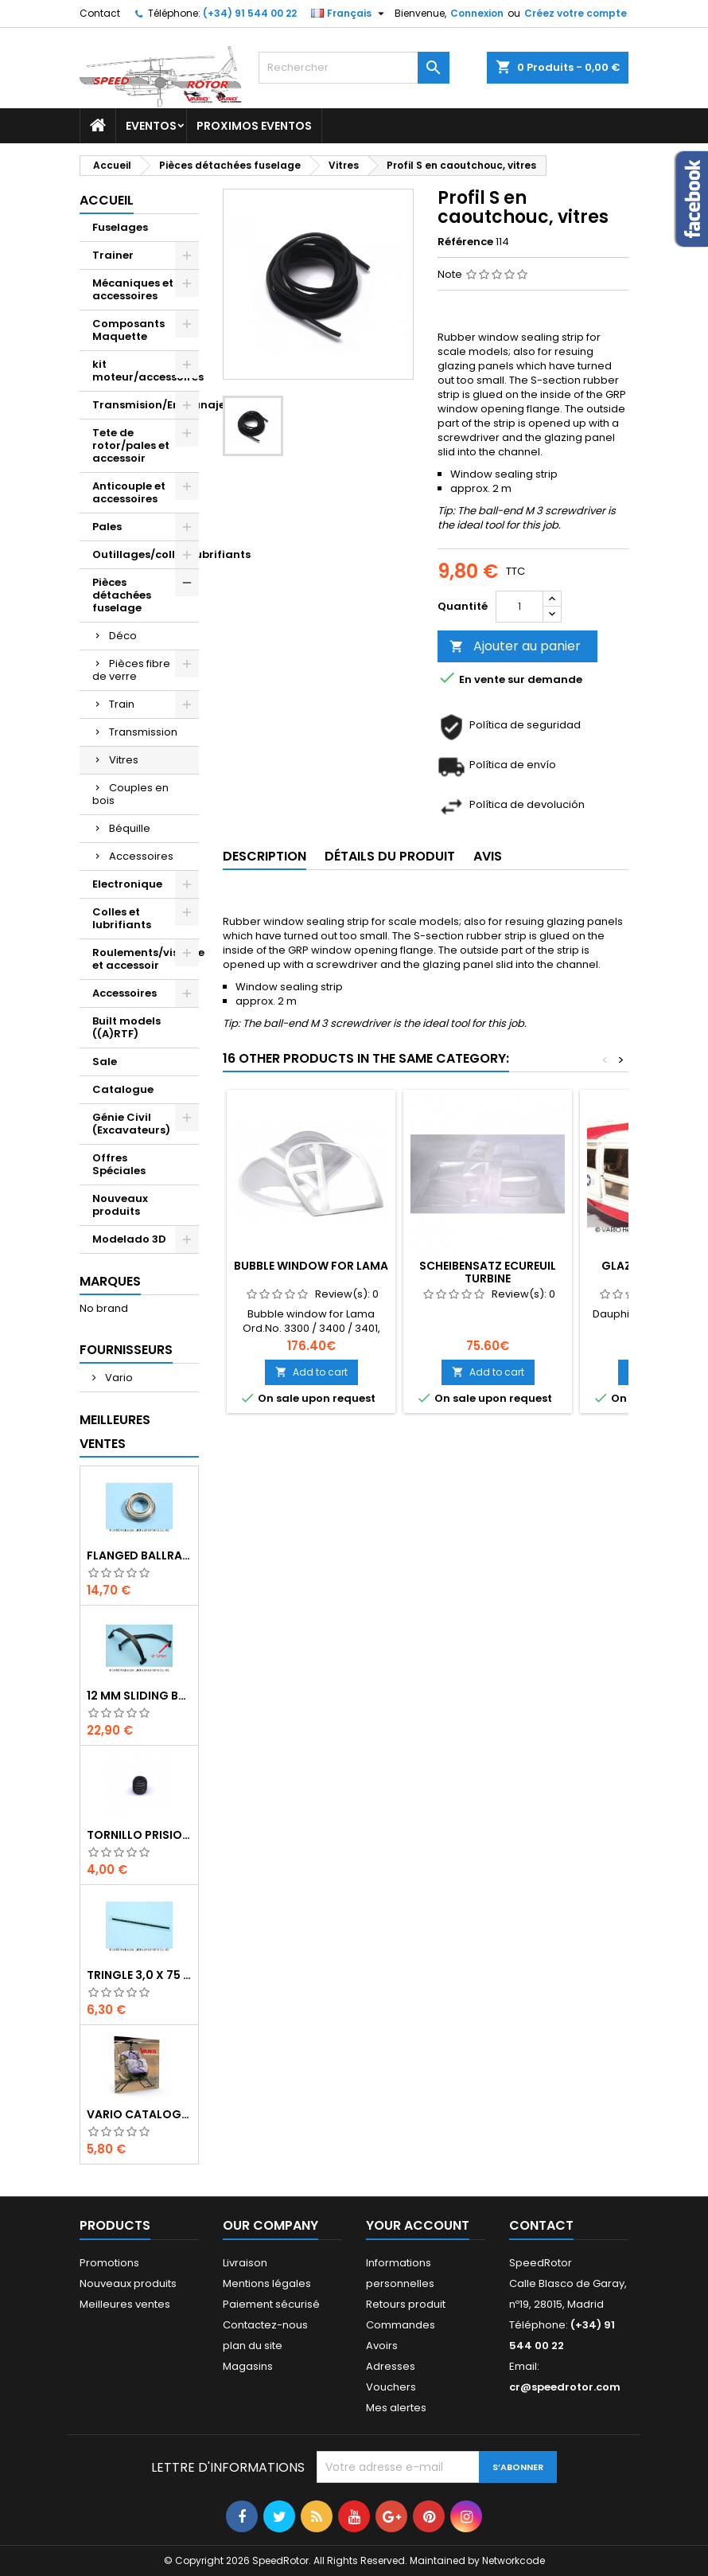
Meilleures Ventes (115, 1432)
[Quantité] (519, 607)
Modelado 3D (129, 1239)
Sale (104, 1061)
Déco (123, 635)
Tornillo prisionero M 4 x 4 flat (139, 1835)
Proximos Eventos (254, 126)
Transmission (143, 732)
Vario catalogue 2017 (139, 2114)
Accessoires (141, 856)
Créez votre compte (575, 13)
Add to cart (311, 1372)
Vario (118, 1377)
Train (121, 704)
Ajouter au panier (515, 646)
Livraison (245, 2262)
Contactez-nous (265, 2324)
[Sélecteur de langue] (349, 13)
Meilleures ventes (125, 2304)
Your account (417, 2225)
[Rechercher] (354, 68)
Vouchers (391, 2387)
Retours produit (405, 2304)
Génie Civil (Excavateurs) (131, 1124)
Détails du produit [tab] (390, 856)
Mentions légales (267, 2283)
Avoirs (382, 2345)
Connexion (477, 13)
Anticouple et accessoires (128, 492)
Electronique (127, 884)
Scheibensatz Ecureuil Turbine (487, 1272)
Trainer (113, 255)
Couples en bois (130, 794)
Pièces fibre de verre (131, 670)
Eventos (151, 126)
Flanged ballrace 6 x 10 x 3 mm (139, 1555)
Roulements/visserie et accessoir (145, 959)
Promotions (109, 2262)
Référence (465, 242)
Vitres (123, 759)
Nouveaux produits (120, 1205)
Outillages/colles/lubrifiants (145, 554)
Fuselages (120, 227)
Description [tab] (264, 856)
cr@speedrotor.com (564, 2387)
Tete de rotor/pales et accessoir (130, 445)
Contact (100, 13)
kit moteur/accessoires (145, 370)
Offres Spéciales (119, 1164)
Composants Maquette (128, 330)
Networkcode (513, 2560)
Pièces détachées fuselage (121, 595)
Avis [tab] (487, 856)
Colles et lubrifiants (121, 918)
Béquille (129, 828)
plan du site (252, 2345)
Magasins (248, 2366)
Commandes (400, 2324)
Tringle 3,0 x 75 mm (139, 1975)
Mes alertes (396, 2407)
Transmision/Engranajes (145, 404)
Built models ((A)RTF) (126, 1027)
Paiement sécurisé (271, 2304)
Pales (107, 526)
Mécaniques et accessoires (132, 289)
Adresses (390, 2366)
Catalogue (123, 1089)
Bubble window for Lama (311, 1266)
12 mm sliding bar (139, 1695)
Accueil (107, 200)
